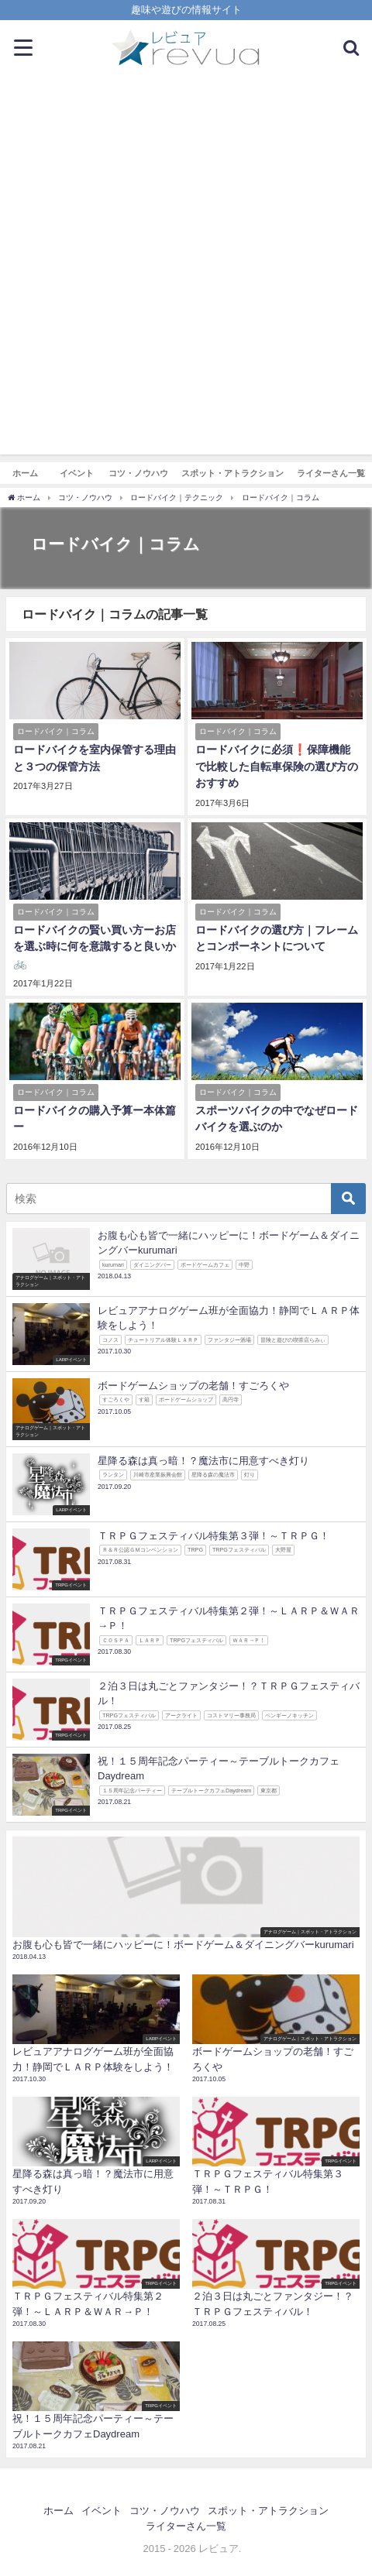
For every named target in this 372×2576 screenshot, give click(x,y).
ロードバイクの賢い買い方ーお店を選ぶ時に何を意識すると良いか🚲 (94, 946)
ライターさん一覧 (331, 473)
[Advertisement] (186, 268)
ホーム (25, 473)
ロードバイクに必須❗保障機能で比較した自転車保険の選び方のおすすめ (276, 766)
